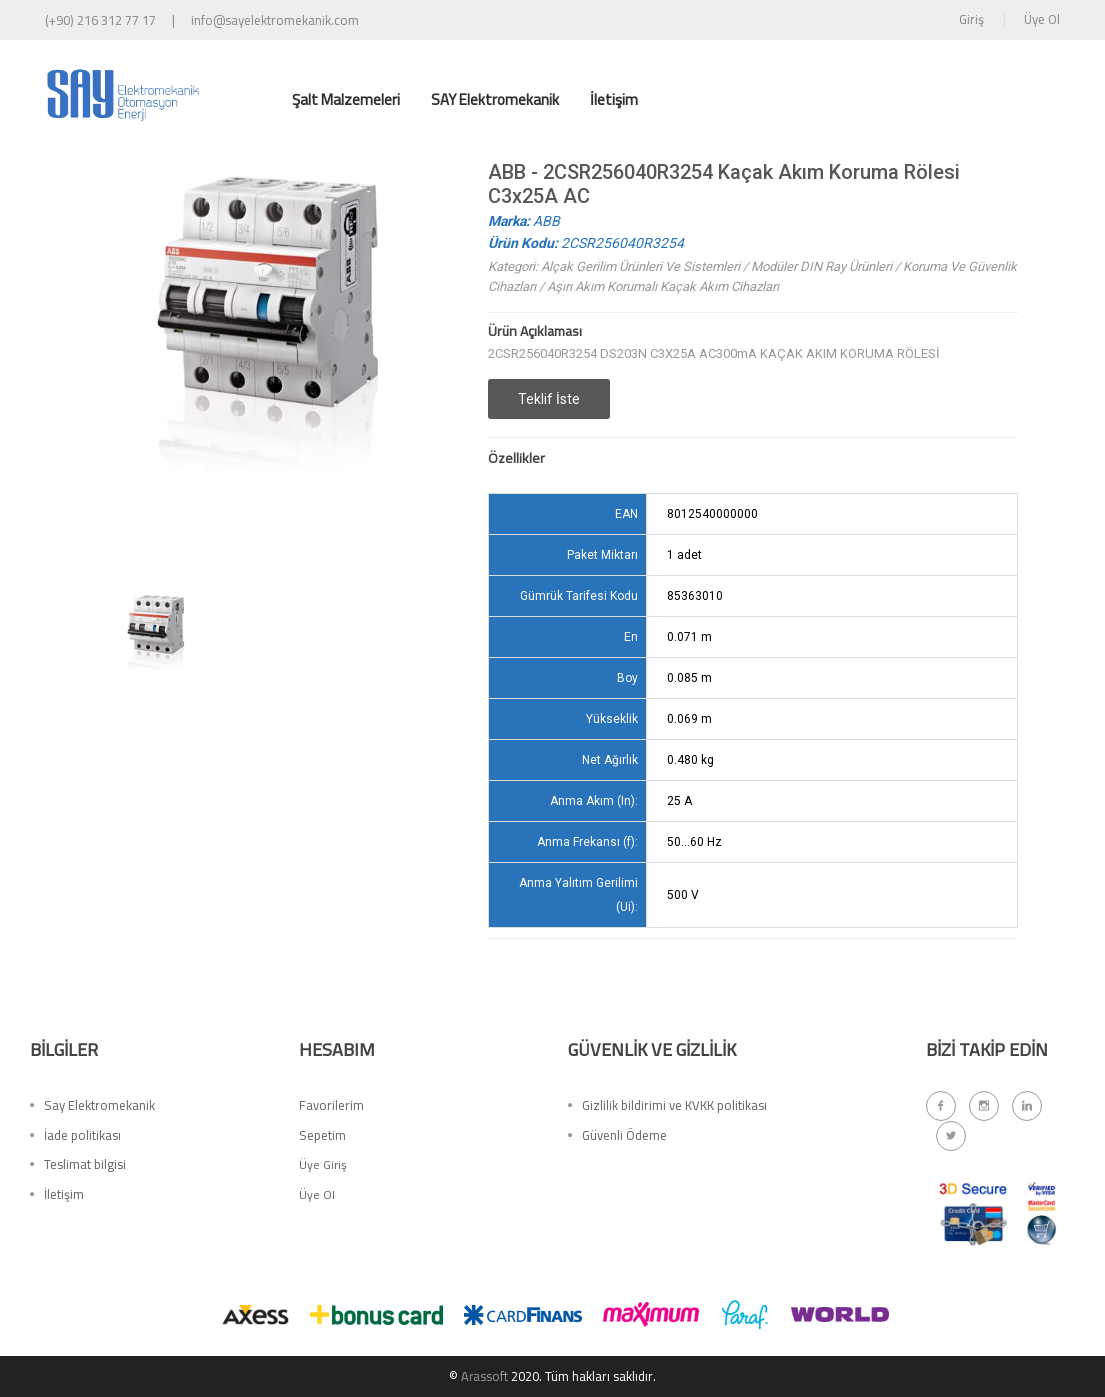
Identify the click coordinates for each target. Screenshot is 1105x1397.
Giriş (971, 19)
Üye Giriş (323, 1168)
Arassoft (485, 1376)
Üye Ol (1042, 19)
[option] (157, 642)
